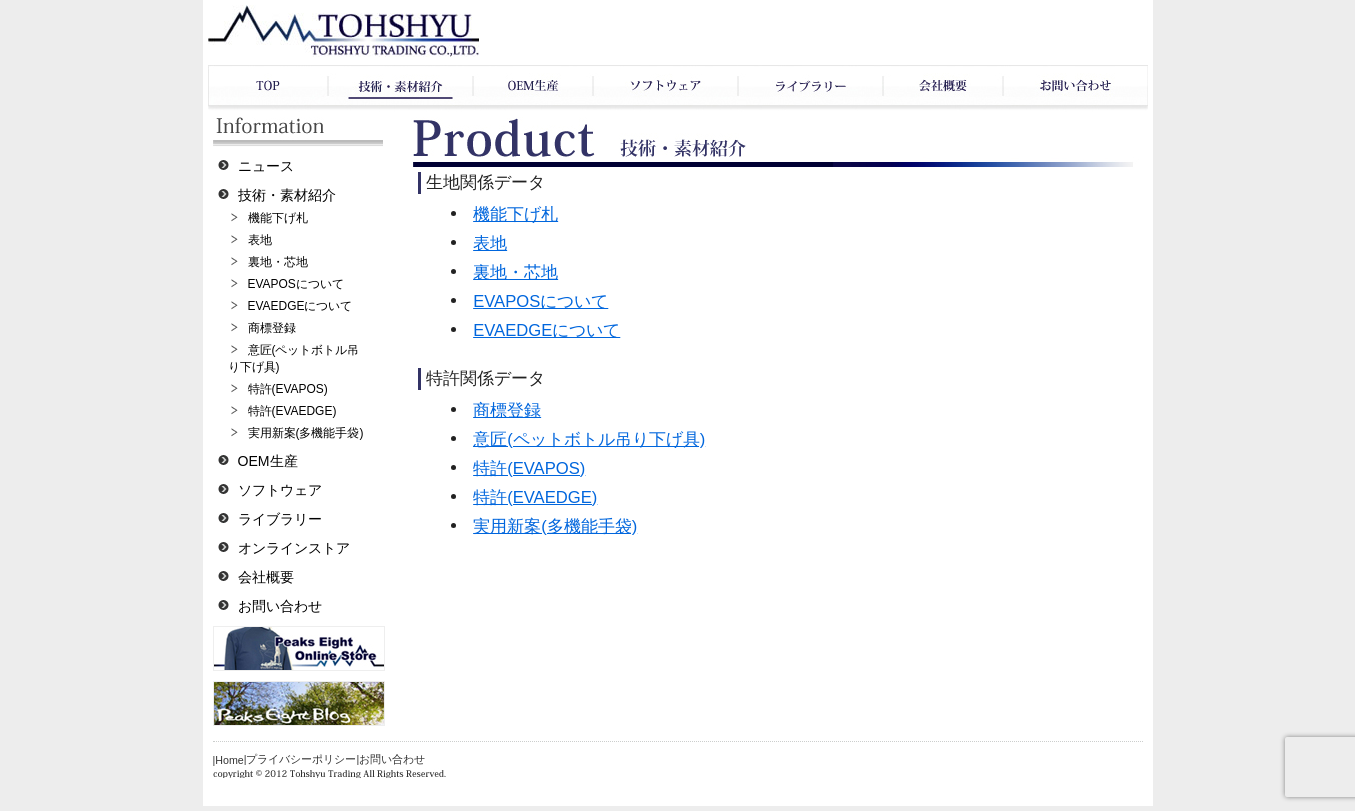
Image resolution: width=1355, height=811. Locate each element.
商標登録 (272, 328)
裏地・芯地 (278, 262)
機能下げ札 (278, 218)
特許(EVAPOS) (288, 389)
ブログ (299, 703)
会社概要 (266, 577)
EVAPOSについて (296, 284)
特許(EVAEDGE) (292, 411)
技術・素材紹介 (287, 195)
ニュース (266, 166)
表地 (260, 240)
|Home (228, 760)
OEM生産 (268, 461)
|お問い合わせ (390, 759)
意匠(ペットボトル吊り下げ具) (589, 439)
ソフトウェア (280, 490)
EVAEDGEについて (300, 306)
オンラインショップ (299, 648)
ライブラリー (280, 519)
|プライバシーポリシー (300, 759)
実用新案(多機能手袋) (306, 433)
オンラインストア (294, 548)
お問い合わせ (280, 606)
